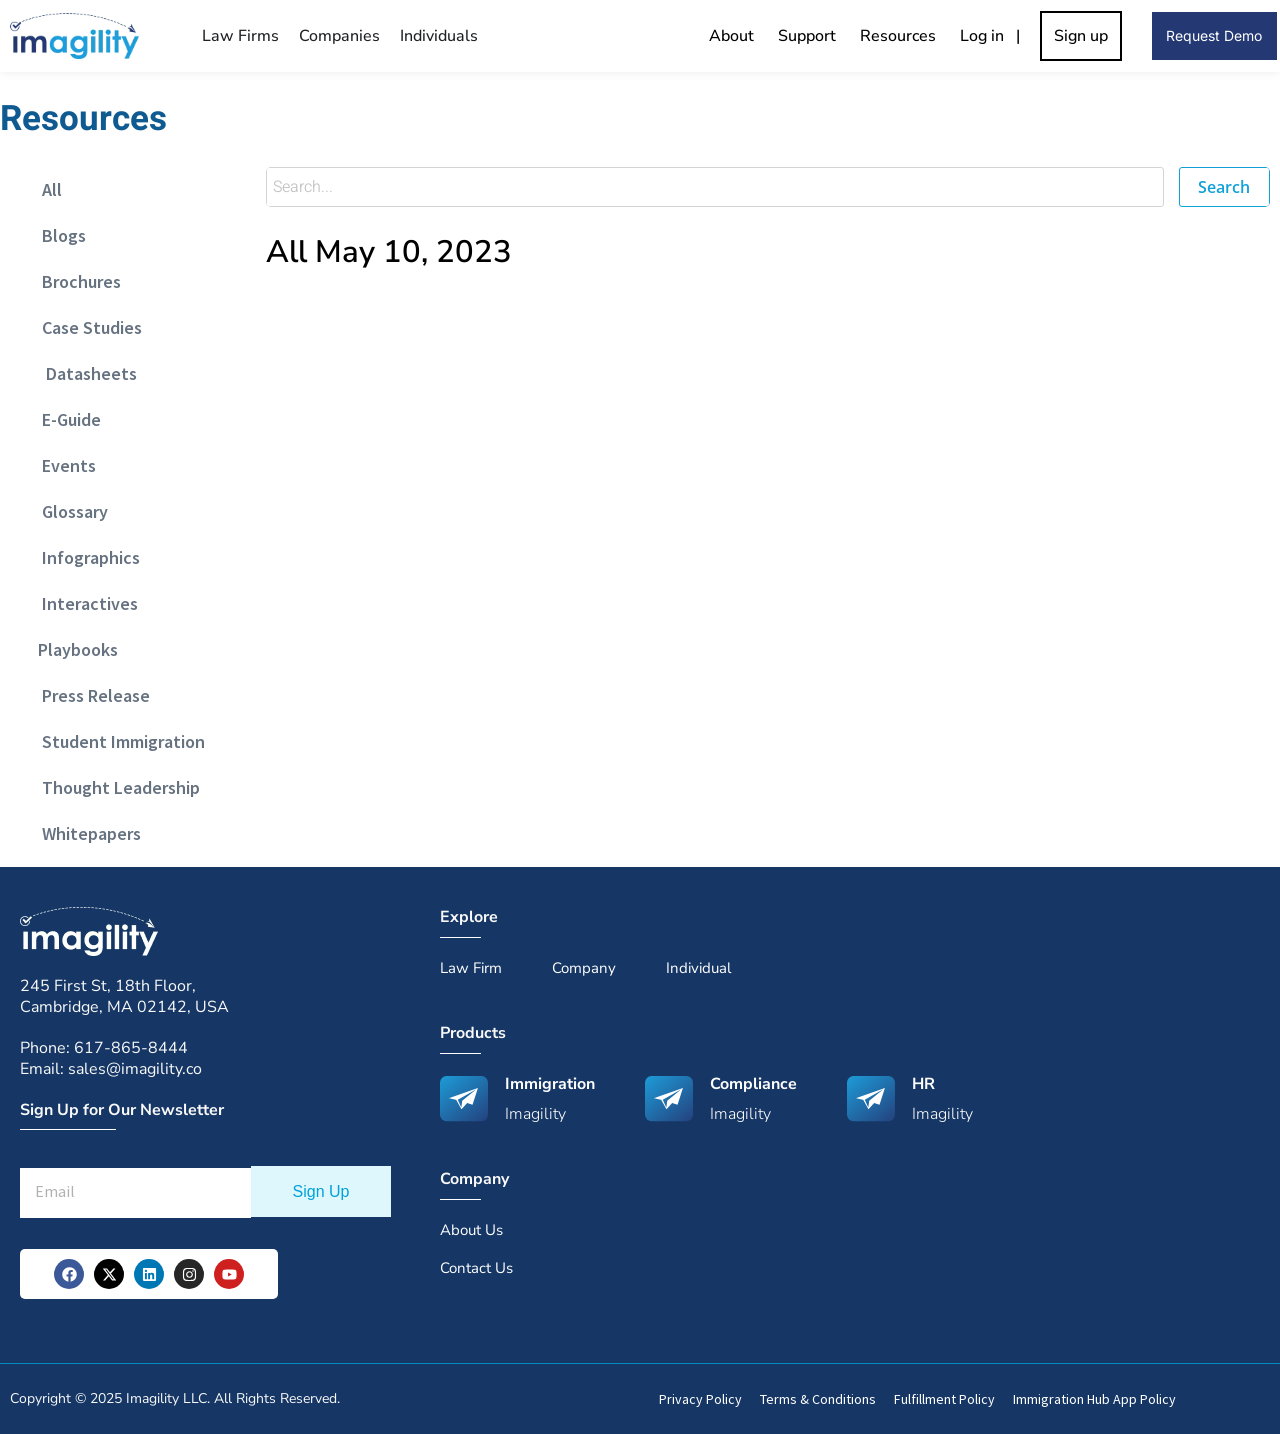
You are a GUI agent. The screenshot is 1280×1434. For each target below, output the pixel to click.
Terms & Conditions (818, 1399)
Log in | (994, 36)
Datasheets (83, 373)
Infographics (85, 557)
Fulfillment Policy (944, 1399)
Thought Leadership (115, 787)
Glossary (69, 511)
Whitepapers (85, 833)
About (731, 36)
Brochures (75, 281)
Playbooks (74, 649)
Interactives (84, 603)
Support (807, 36)
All (46, 189)
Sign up (1081, 36)
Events (63, 465)
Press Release (90, 695)
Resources (898, 36)
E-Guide (65, 419)
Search (1224, 187)
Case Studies (86, 327)
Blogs (58, 235)
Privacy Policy (700, 1399)
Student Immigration (117, 741)
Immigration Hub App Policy (1094, 1399)
